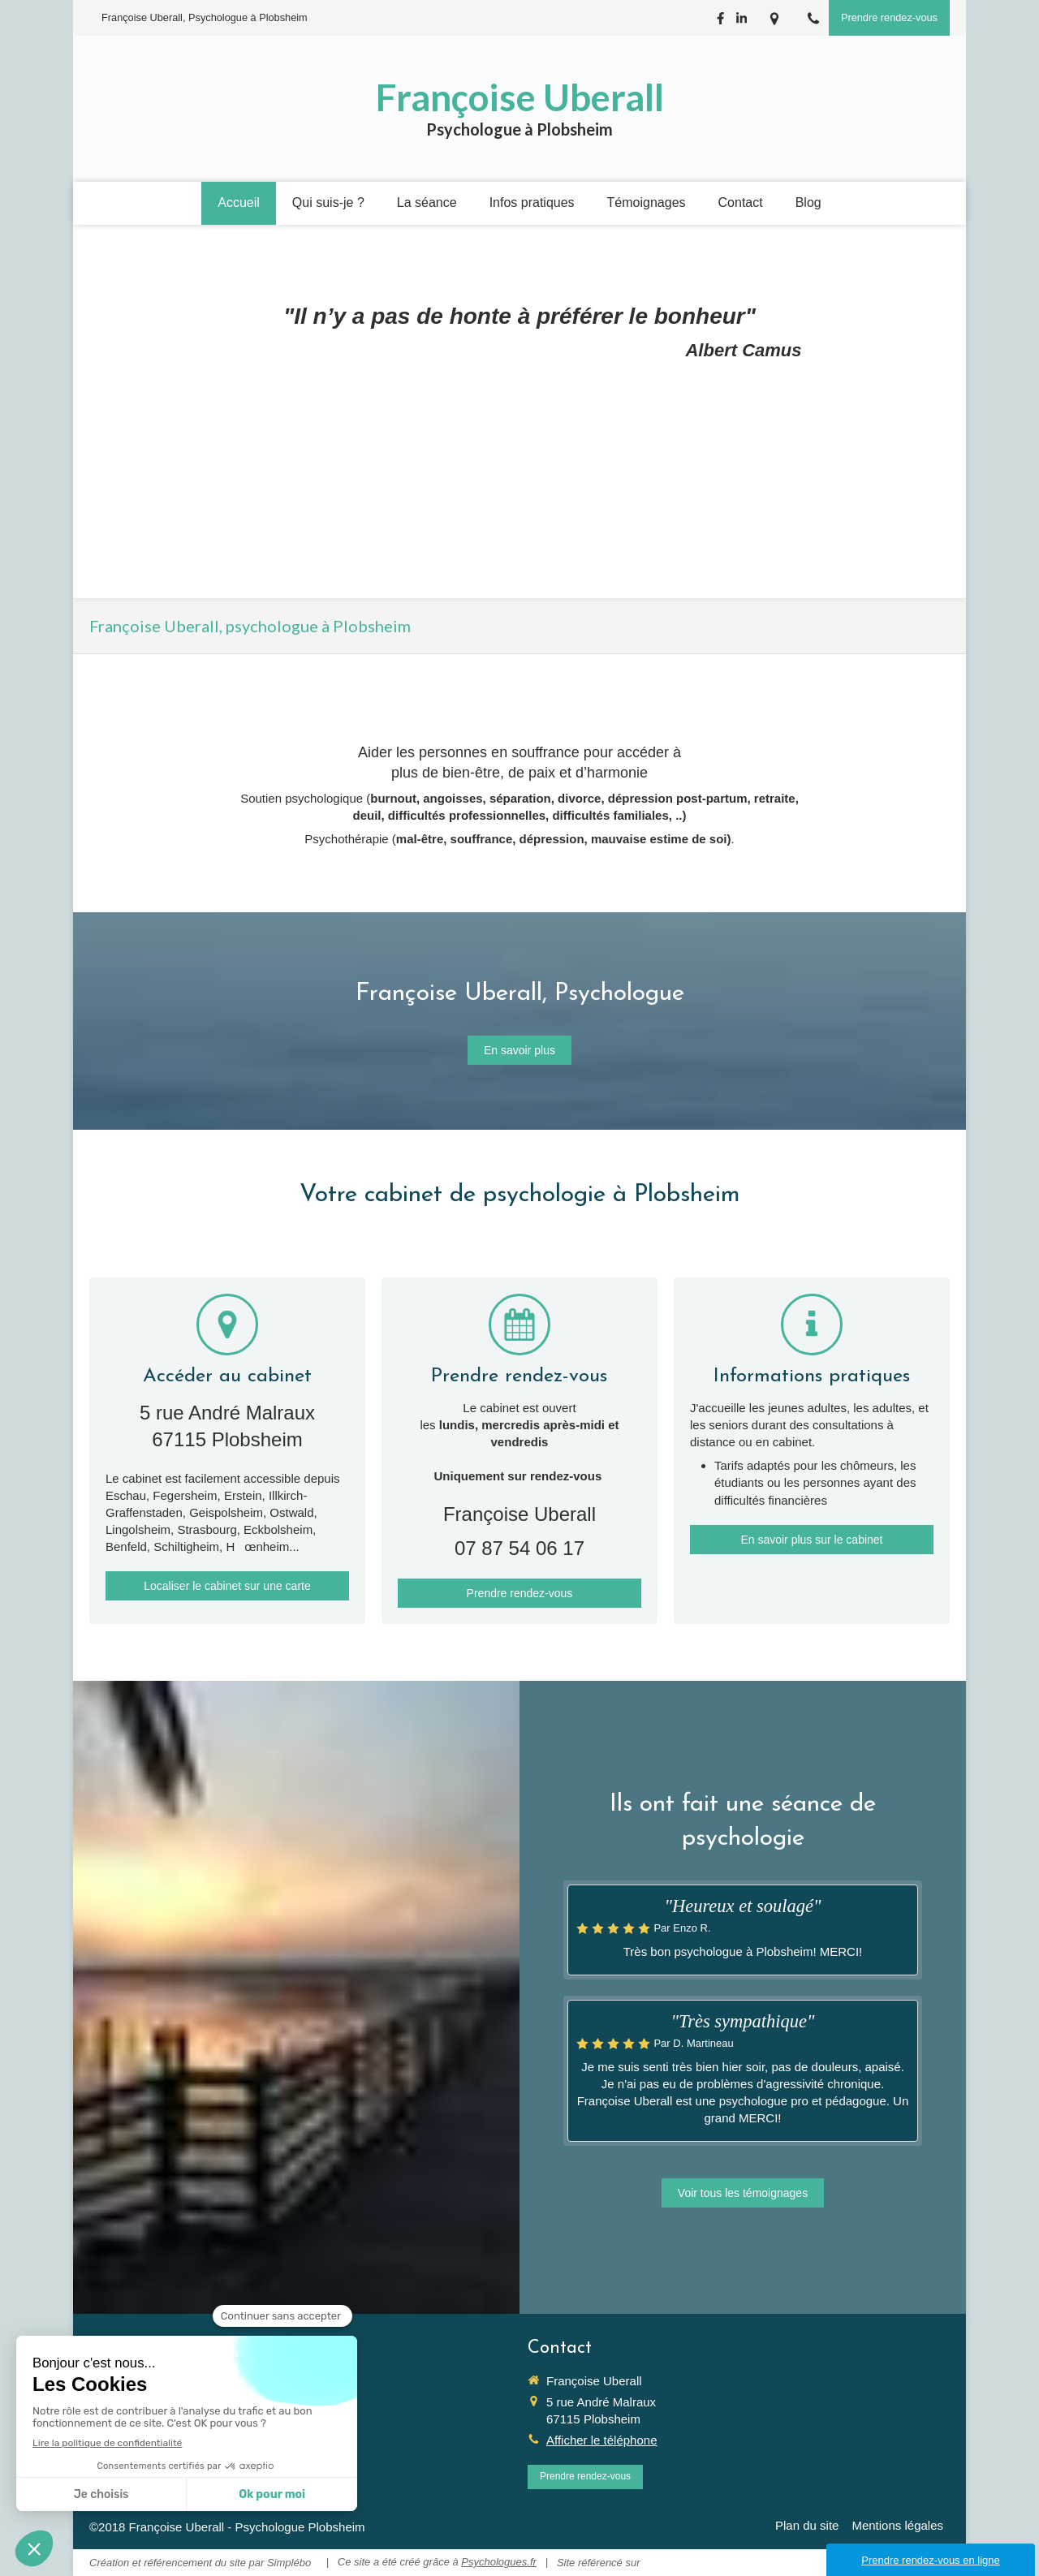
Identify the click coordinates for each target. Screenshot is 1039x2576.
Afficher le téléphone (601, 2440)
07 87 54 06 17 (519, 1548)
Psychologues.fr (499, 2562)
